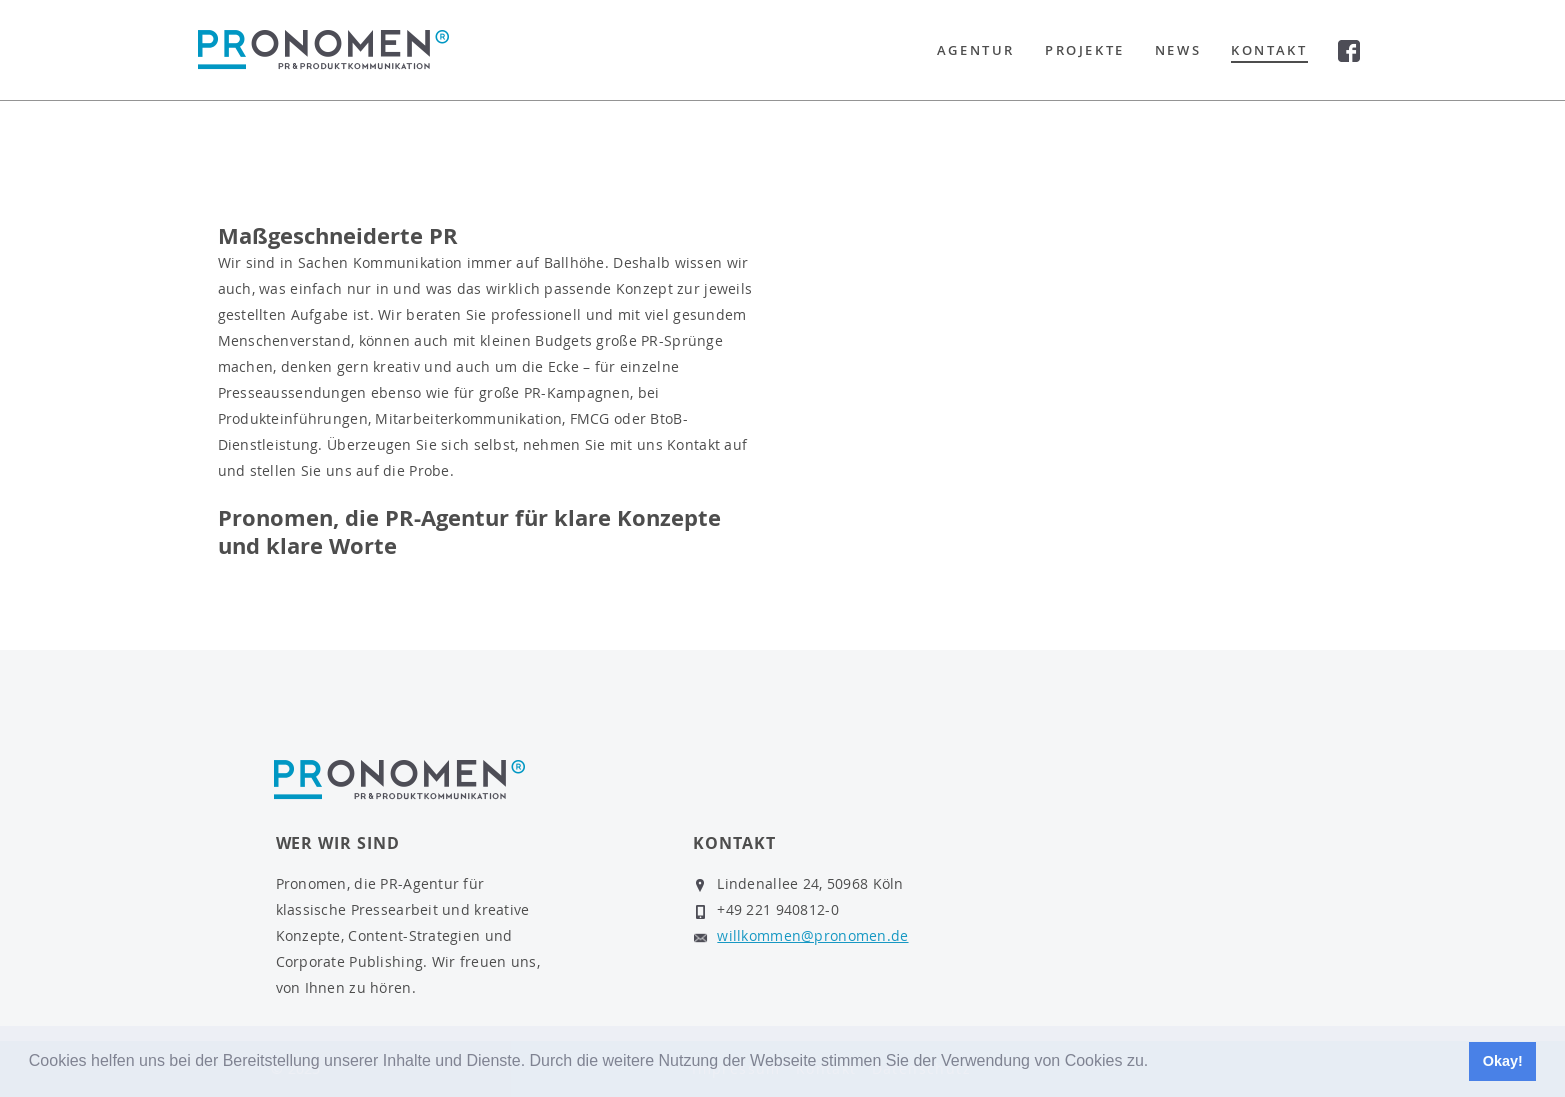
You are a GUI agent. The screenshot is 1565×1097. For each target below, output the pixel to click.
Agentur (976, 50)
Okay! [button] (1503, 1061)
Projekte (1085, 50)
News (1178, 50)
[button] (1156, 1063)
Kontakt (1269, 50)
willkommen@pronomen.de (812, 935)
